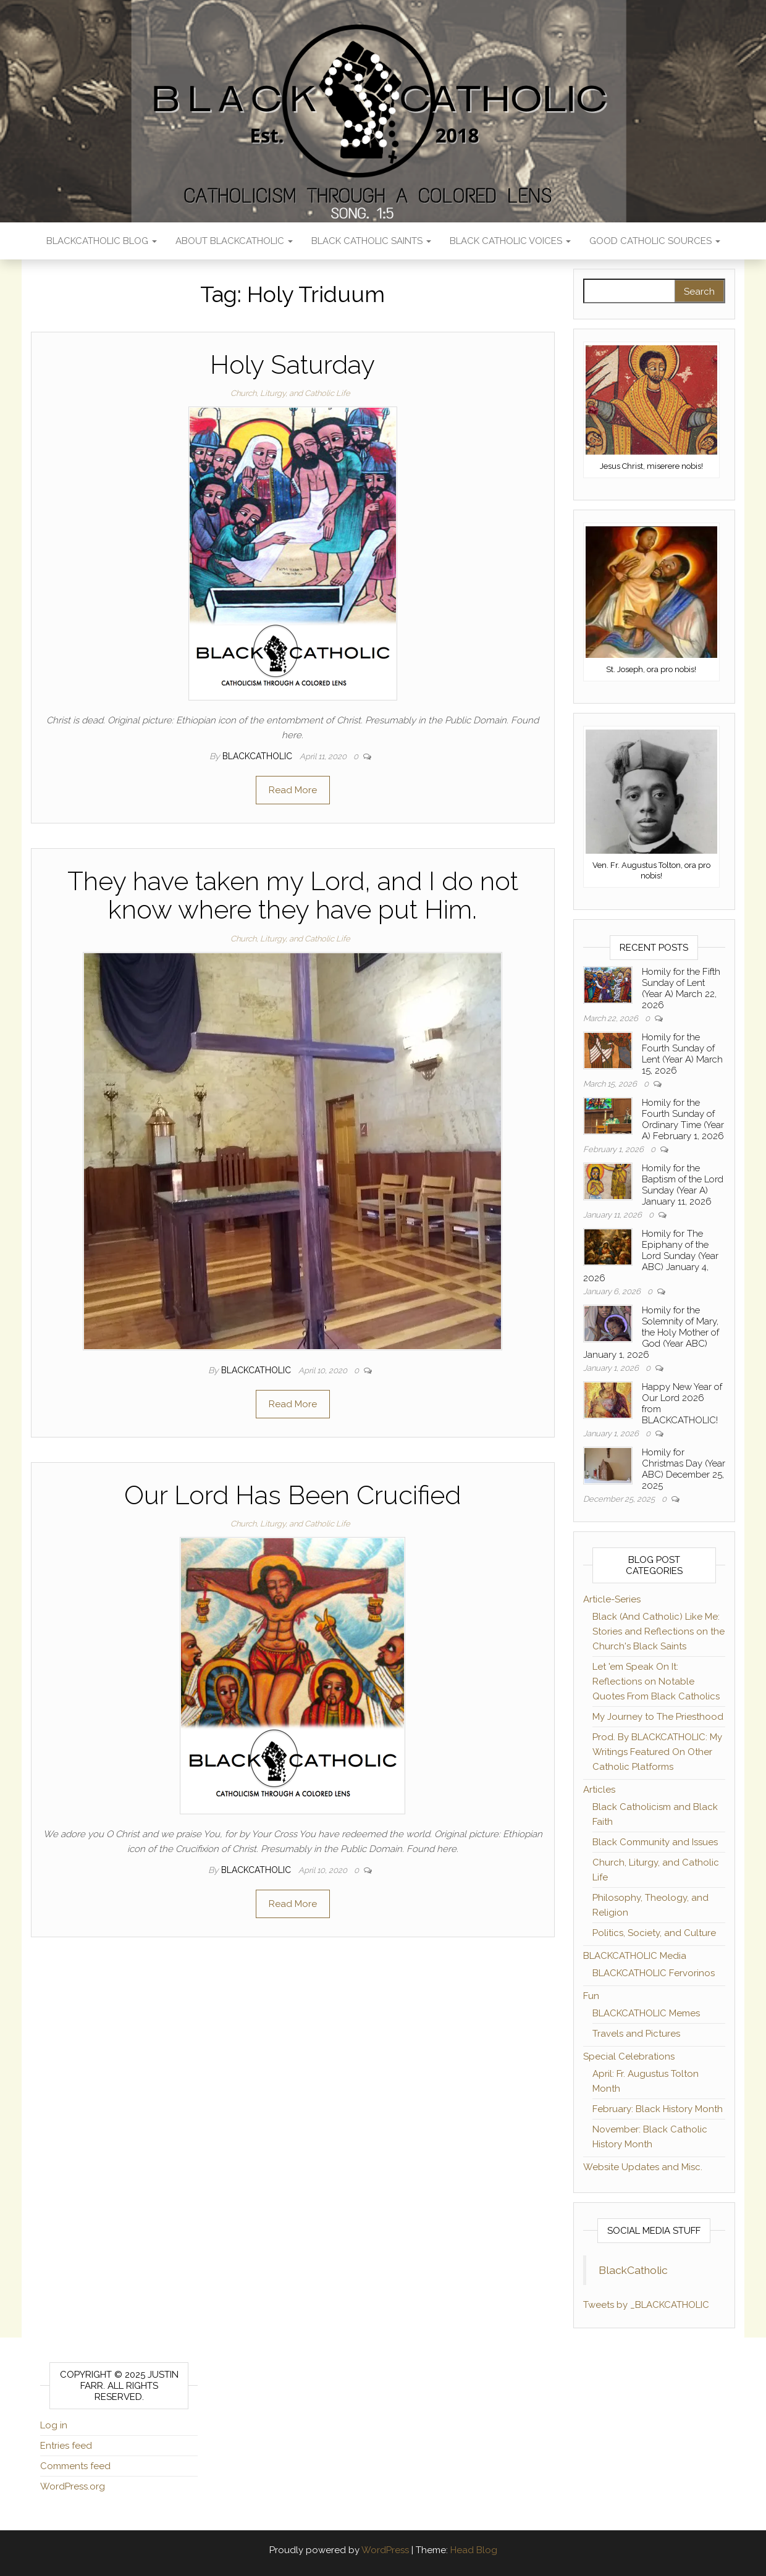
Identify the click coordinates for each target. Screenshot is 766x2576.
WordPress (385, 2550)
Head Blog (473, 2550)
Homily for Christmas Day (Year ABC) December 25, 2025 (683, 1469)
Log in (53, 2425)
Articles (599, 1789)
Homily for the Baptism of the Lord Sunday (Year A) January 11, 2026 (682, 1185)
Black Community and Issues (655, 1842)
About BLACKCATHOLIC (234, 240)
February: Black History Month (657, 2109)
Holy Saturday (292, 365)
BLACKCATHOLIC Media (634, 1955)
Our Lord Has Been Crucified (292, 1495)
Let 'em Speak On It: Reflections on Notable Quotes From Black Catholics (656, 1681)
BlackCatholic (633, 2270)
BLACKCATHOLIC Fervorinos (653, 1973)
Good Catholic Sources (654, 240)
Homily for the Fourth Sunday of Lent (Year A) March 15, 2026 (682, 1054)
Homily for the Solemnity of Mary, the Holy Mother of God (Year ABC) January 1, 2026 (651, 1332)
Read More (293, 790)
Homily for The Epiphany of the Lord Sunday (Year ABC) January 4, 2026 (650, 1256)
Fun (591, 1995)
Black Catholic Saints (371, 240)
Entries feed (66, 2445)
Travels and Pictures (636, 2033)
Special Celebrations (629, 2056)
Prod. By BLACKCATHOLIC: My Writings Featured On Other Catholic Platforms (657, 1752)
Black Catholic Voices (510, 240)
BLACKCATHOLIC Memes (646, 2013)
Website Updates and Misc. (642, 2167)
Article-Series (612, 1599)
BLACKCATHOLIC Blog (101, 240)
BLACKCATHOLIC (258, 756)
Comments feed (75, 2466)
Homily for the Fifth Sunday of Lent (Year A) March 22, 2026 (681, 988)
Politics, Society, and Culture (654, 1932)
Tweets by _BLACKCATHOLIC (646, 2304)
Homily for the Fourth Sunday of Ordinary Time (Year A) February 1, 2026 (683, 1119)
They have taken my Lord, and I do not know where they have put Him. (292, 895)
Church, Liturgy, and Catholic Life (290, 393)
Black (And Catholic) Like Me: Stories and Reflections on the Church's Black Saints (658, 1631)
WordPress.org (72, 2486)
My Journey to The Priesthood (657, 1716)
